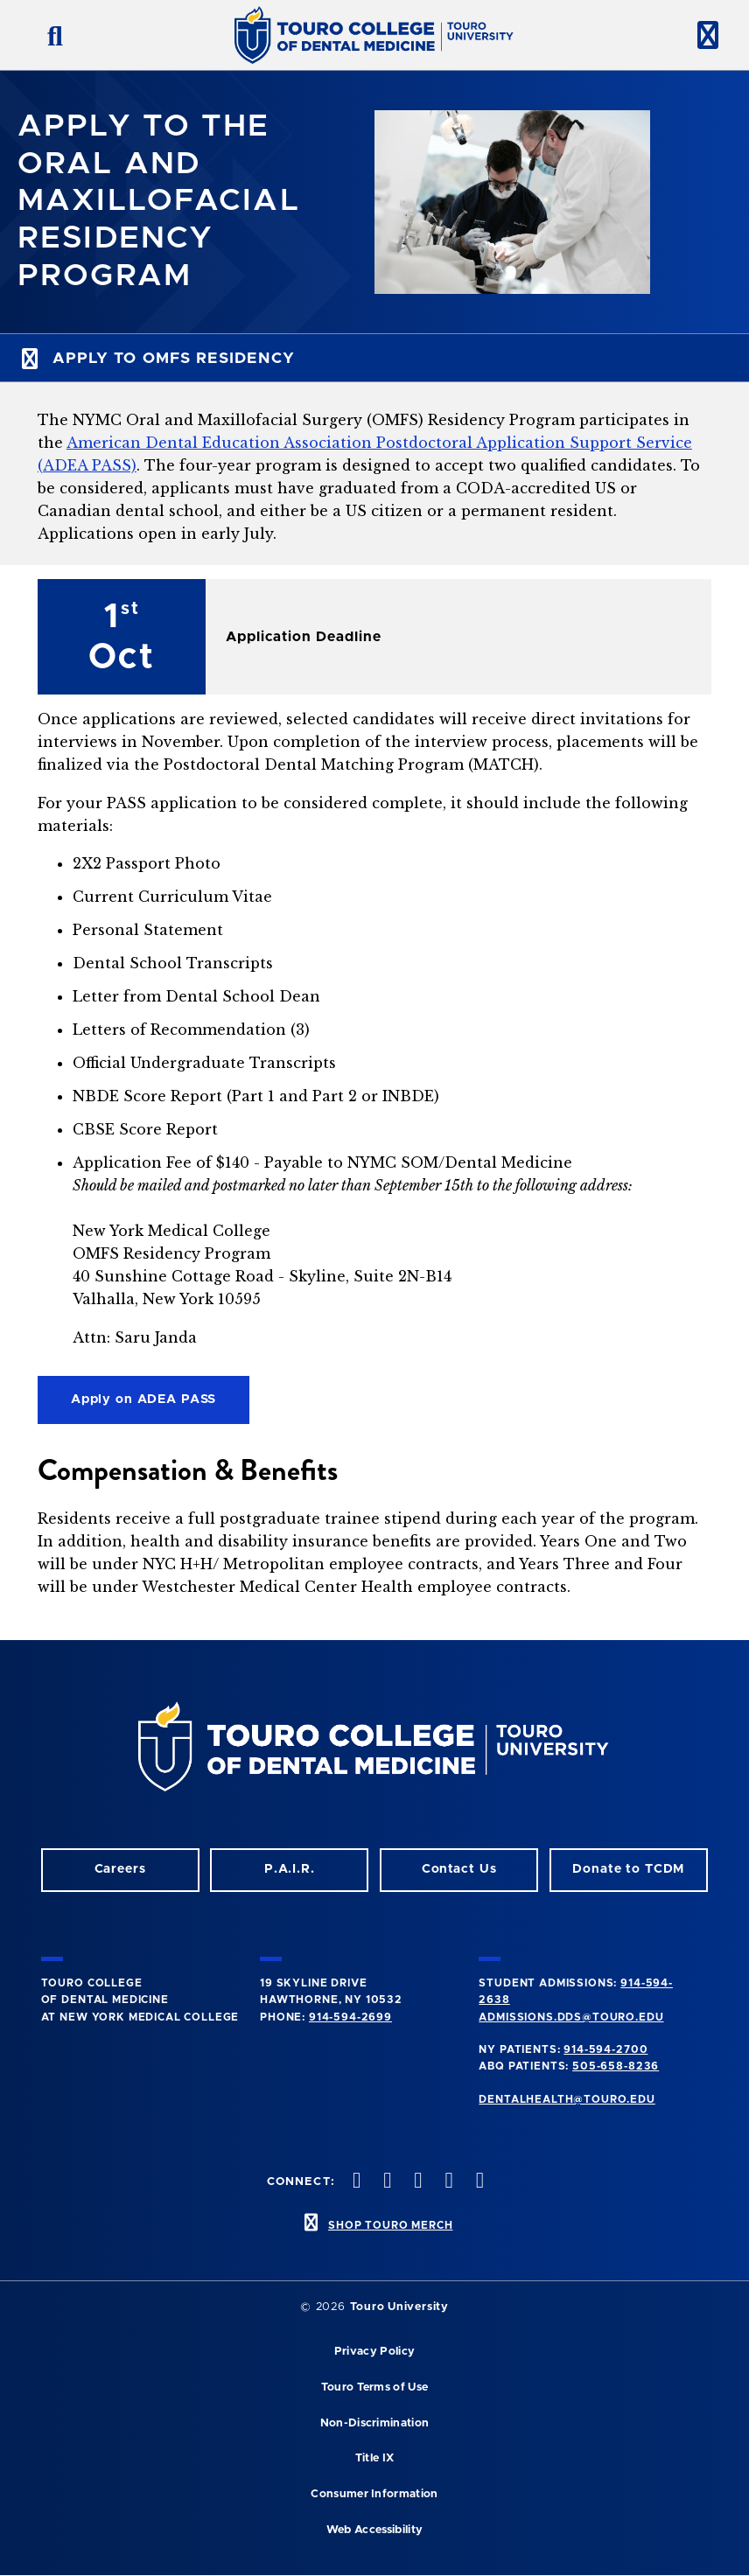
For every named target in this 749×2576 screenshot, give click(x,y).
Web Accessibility (374, 2530)
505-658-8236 (615, 2066)
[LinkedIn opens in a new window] (416, 2182)
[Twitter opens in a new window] (447, 2182)
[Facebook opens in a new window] (385, 2182)
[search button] (48, 35)
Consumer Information (374, 2494)
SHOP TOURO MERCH (390, 2225)
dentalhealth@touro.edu (566, 2099)
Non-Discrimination (375, 2423)
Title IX (375, 2458)
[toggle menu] (700, 35)
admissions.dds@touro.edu (571, 2017)
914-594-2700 (606, 2049)
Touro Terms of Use (375, 2387)
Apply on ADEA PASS (144, 1399)
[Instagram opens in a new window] (354, 2182)
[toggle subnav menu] (374, 357)
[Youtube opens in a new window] (477, 2182)
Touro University (399, 2307)
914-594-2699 (350, 2017)
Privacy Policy (374, 2351)
